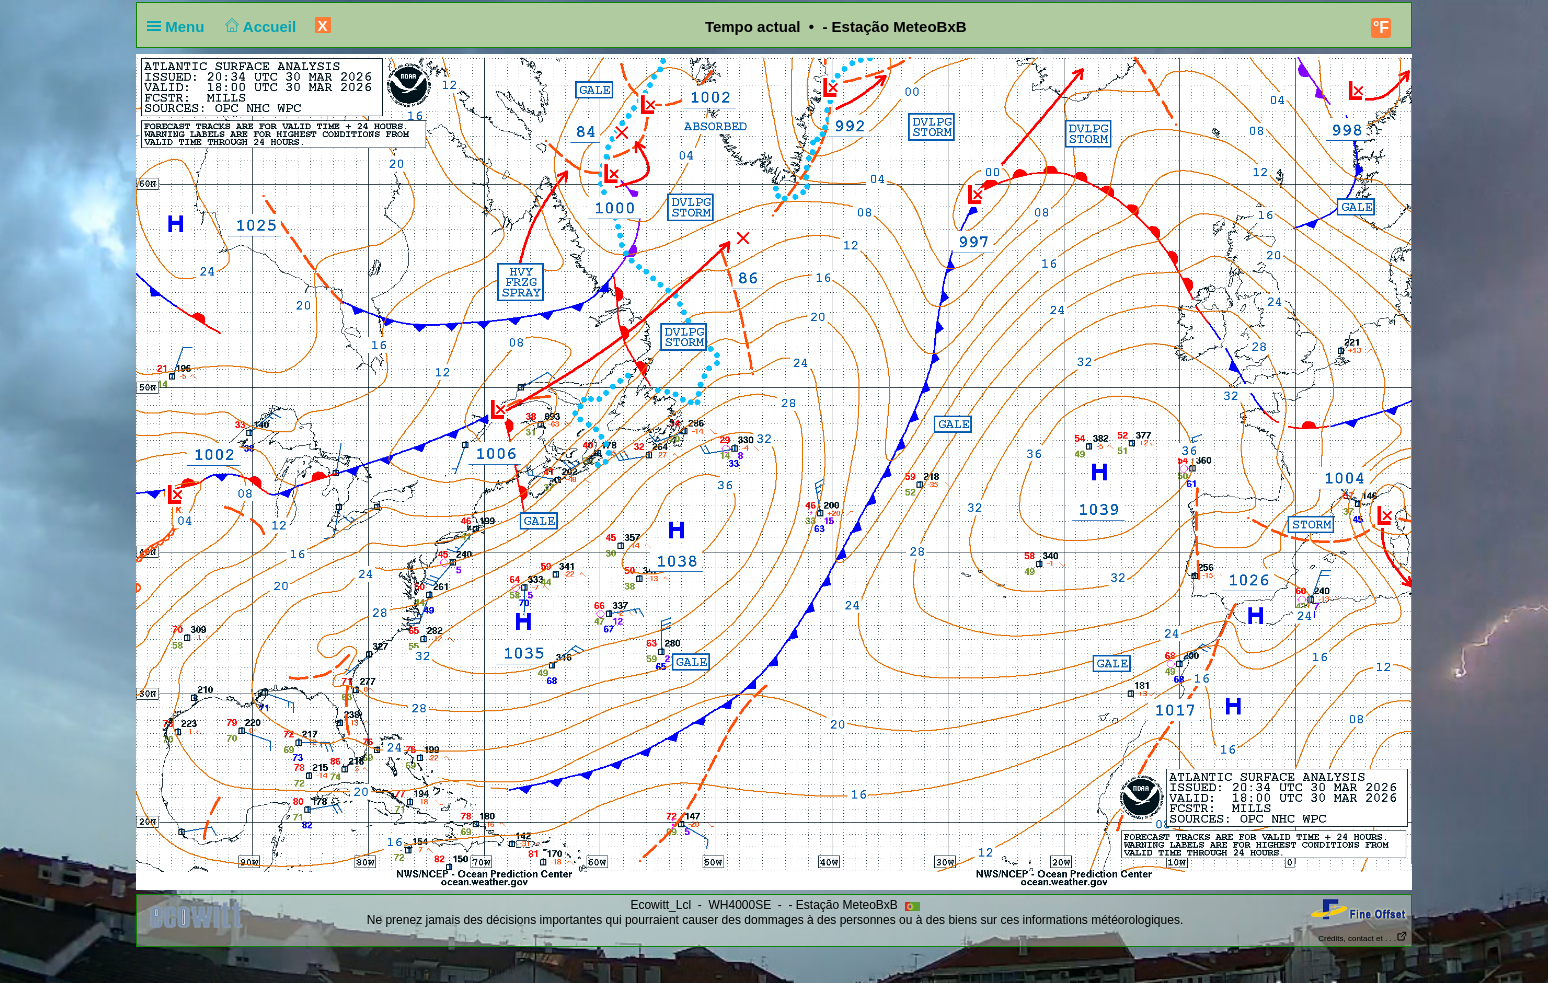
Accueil (259, 26)
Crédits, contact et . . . (1363, 938)
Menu (180, 26)
